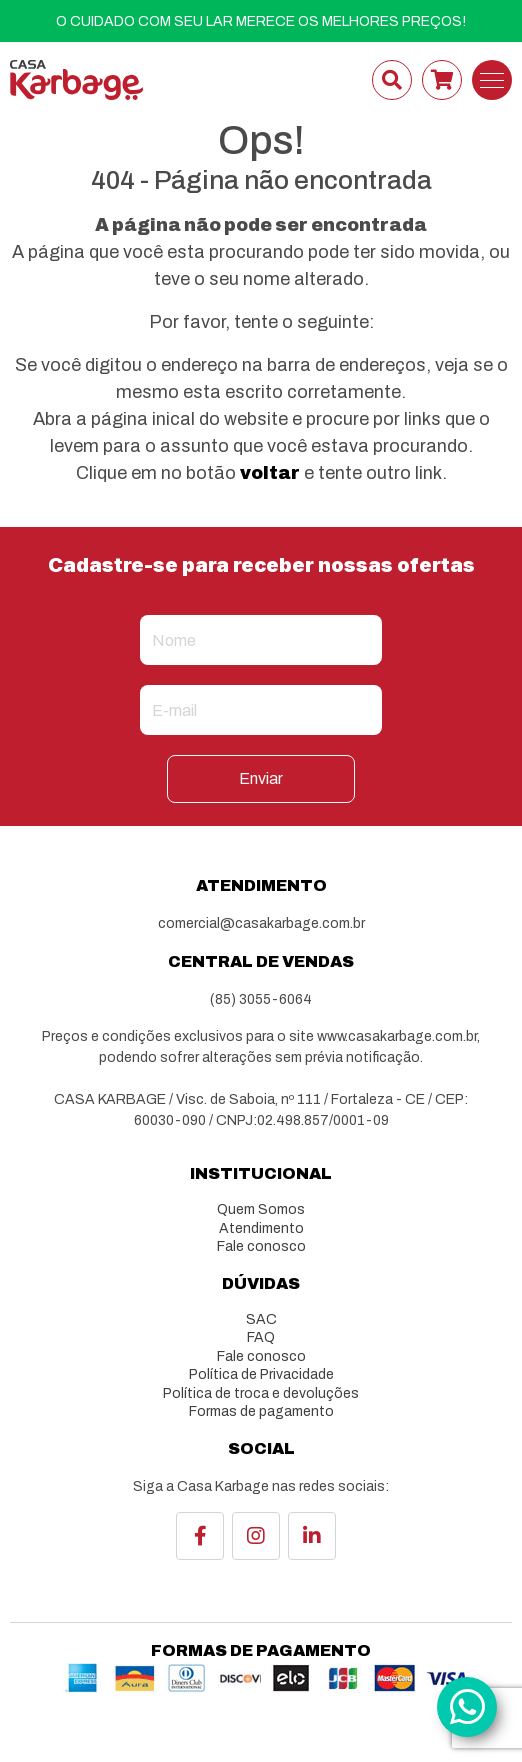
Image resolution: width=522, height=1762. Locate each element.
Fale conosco (261, 1246)
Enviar (261, 778)
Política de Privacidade (261, 1374)
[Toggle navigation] (492, 80)
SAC (261, 1319)
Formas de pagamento (261, 1411)
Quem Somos (261, 1209)
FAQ (261, 1337)
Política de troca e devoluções (261, 1393)
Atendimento (261, 1228)
